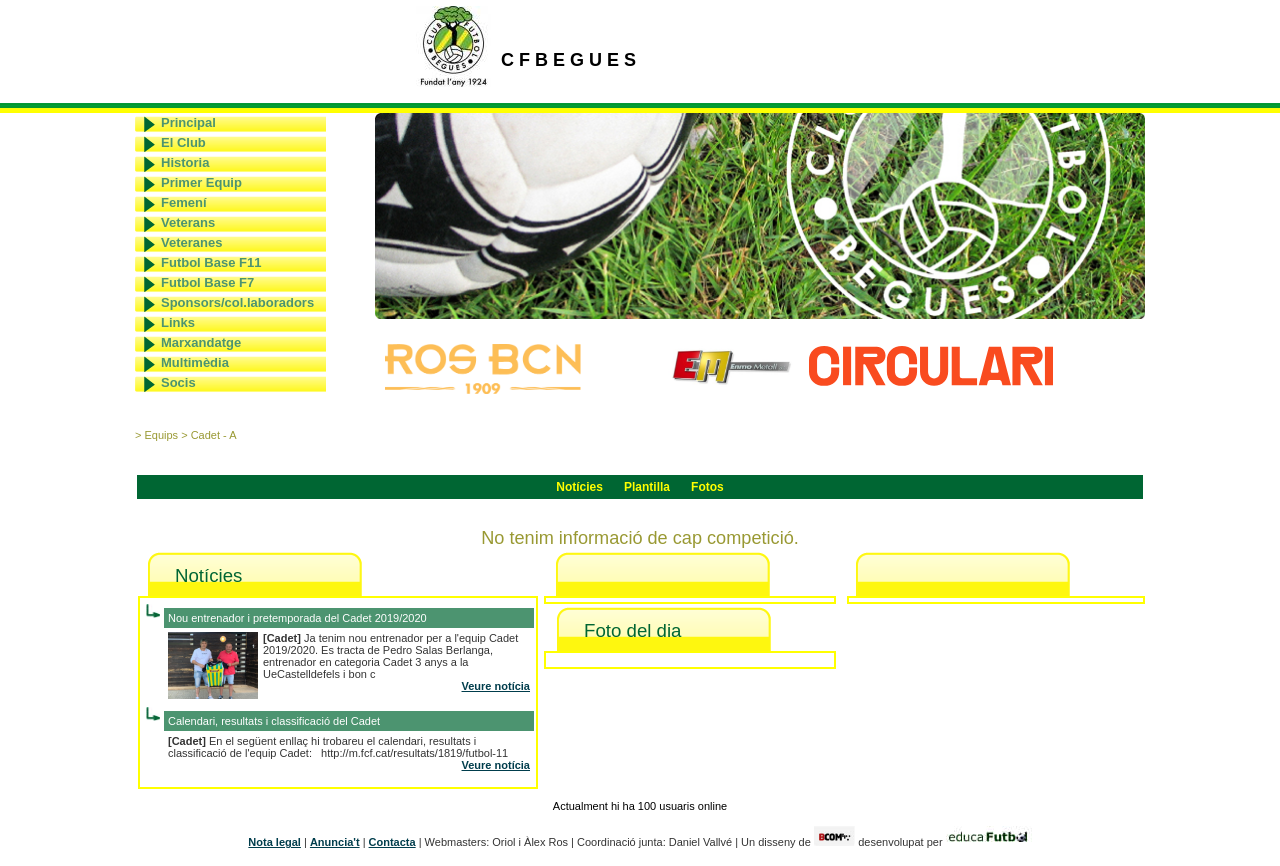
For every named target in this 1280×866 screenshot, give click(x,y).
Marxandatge (201, 342)
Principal (188, 122)
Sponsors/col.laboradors (237, 302)
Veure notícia (496, 686)
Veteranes (191, 242)
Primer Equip (201, 182)
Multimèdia (195, 362)
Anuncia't (335, 842)
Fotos (707, 487)
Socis (178, 382)
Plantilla (647, 487)
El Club (183, 142)
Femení (184, 202)
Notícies (579, 487)
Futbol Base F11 (211, 262)
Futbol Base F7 (207, 282)
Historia (185, 162)
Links (178, 322)
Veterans (188, 222)
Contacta (392, 842)
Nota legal (274, 842)
